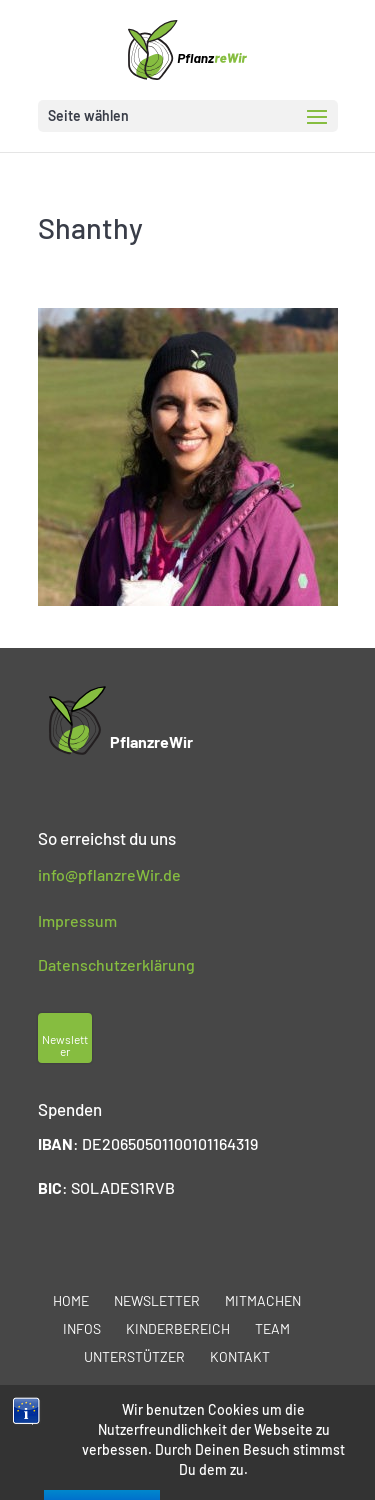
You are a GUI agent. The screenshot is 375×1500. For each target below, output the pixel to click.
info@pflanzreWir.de (109, 874)
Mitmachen (263, 1300)
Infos (82, 1328)
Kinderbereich (178, 1328)
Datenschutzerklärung (116, 964)
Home (71, 1300)
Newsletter (157, 1300)
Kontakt (240, 1356)
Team (272, 1328)
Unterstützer (134, 1356)
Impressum (77, 920)
